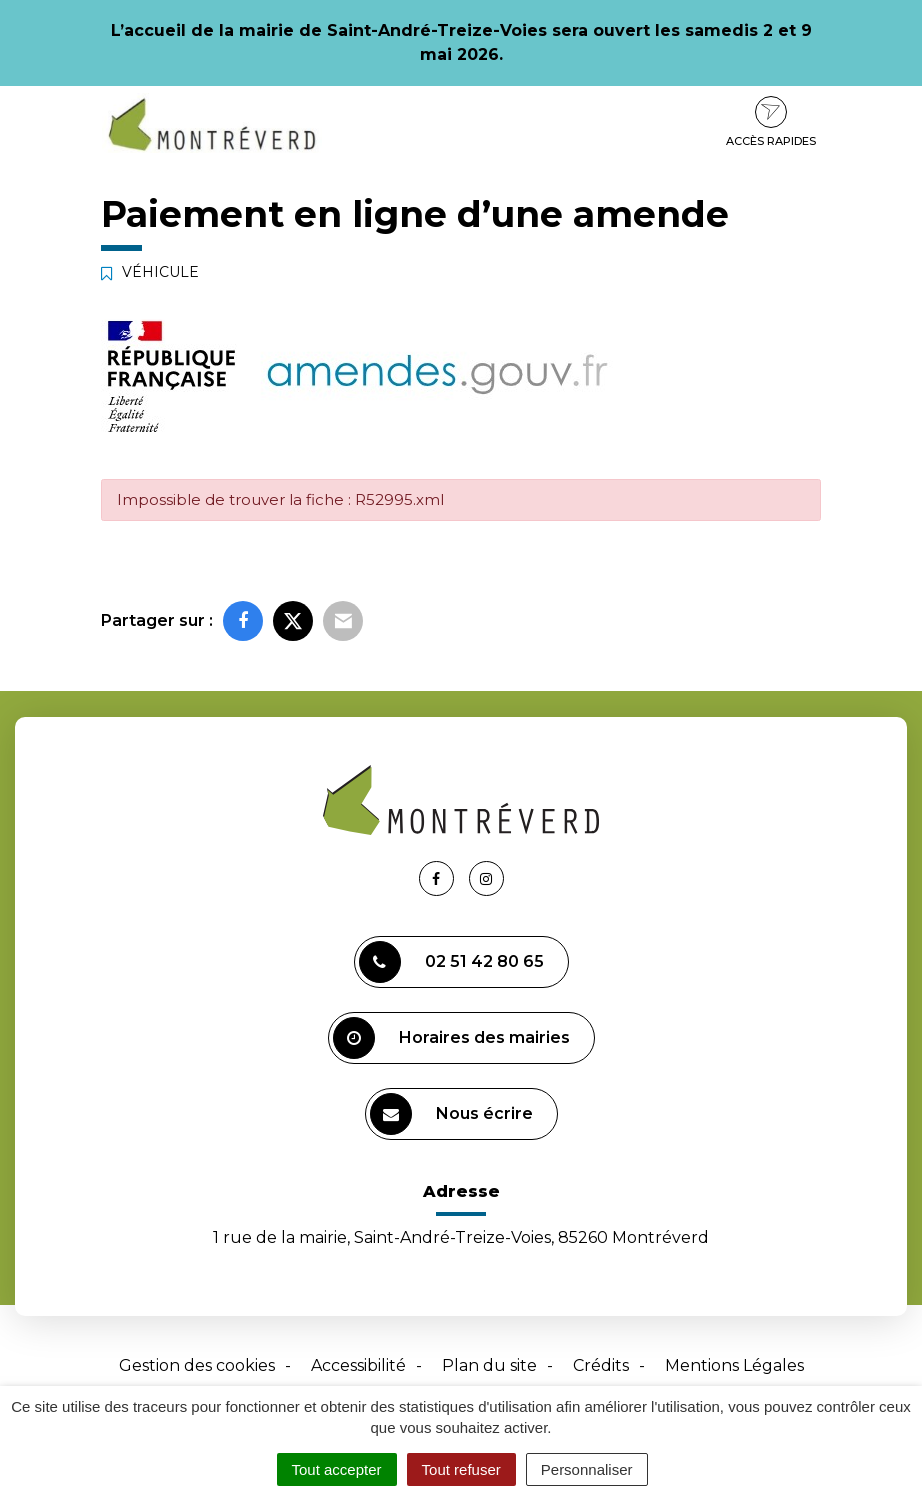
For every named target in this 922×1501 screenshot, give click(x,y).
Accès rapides (771, 122)
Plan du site (489, 1365)
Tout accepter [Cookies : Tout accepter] (337, 1469)
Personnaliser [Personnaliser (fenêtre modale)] (587, 1469)
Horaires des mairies (451, 1038)
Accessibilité (358, 1365)
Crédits (601, 1365)
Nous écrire (451, 1114)
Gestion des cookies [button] (197, 1365)
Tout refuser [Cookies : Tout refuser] (461, 1469)
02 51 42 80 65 (451, 962)
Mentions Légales (734, 1365)
